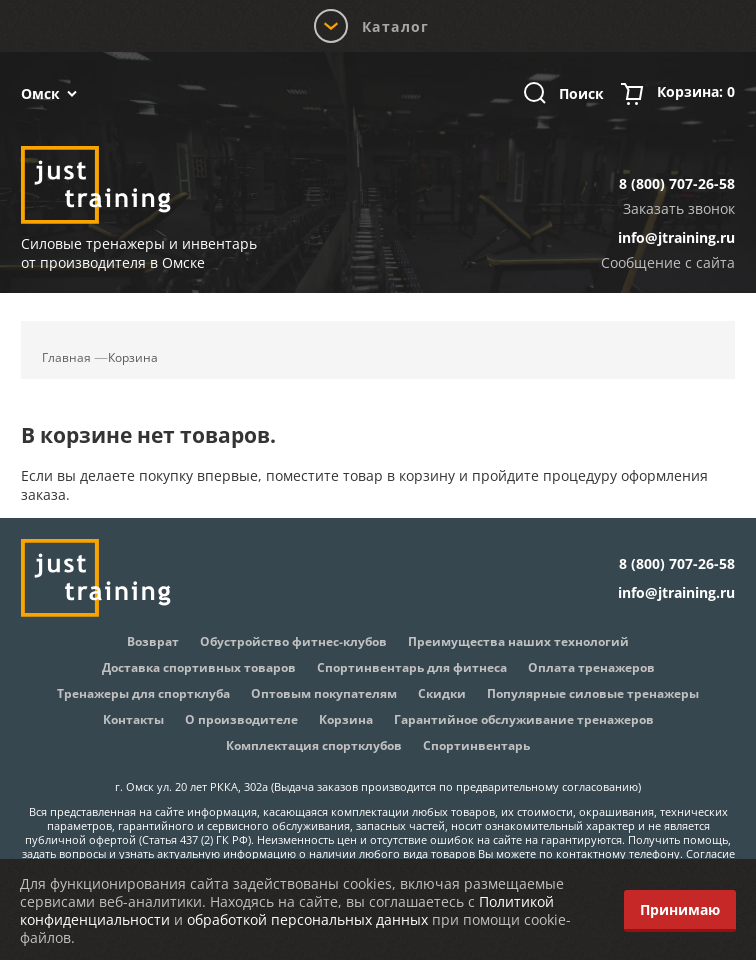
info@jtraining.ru (676, 237)
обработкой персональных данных (307, 919)
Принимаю (680, 909)
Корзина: (696, 94)
